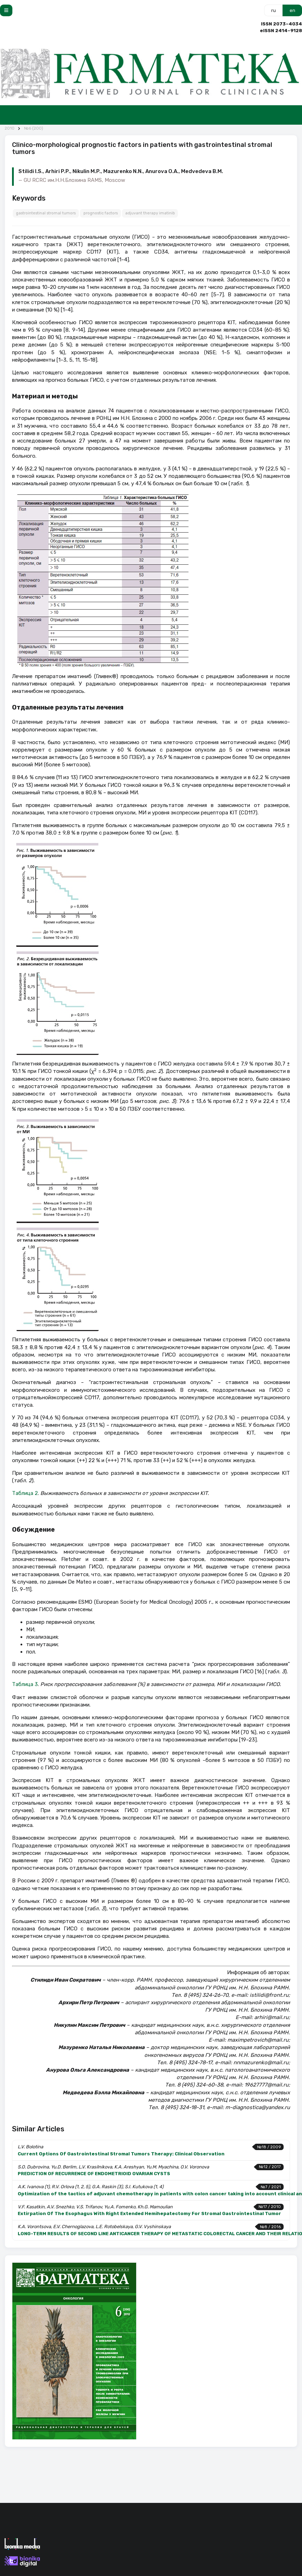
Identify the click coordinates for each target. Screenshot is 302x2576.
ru (273, 10)
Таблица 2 (25, 1493)
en (292, 10)
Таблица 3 (25, 1684)
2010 (9, 128)
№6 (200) (33, 128)
